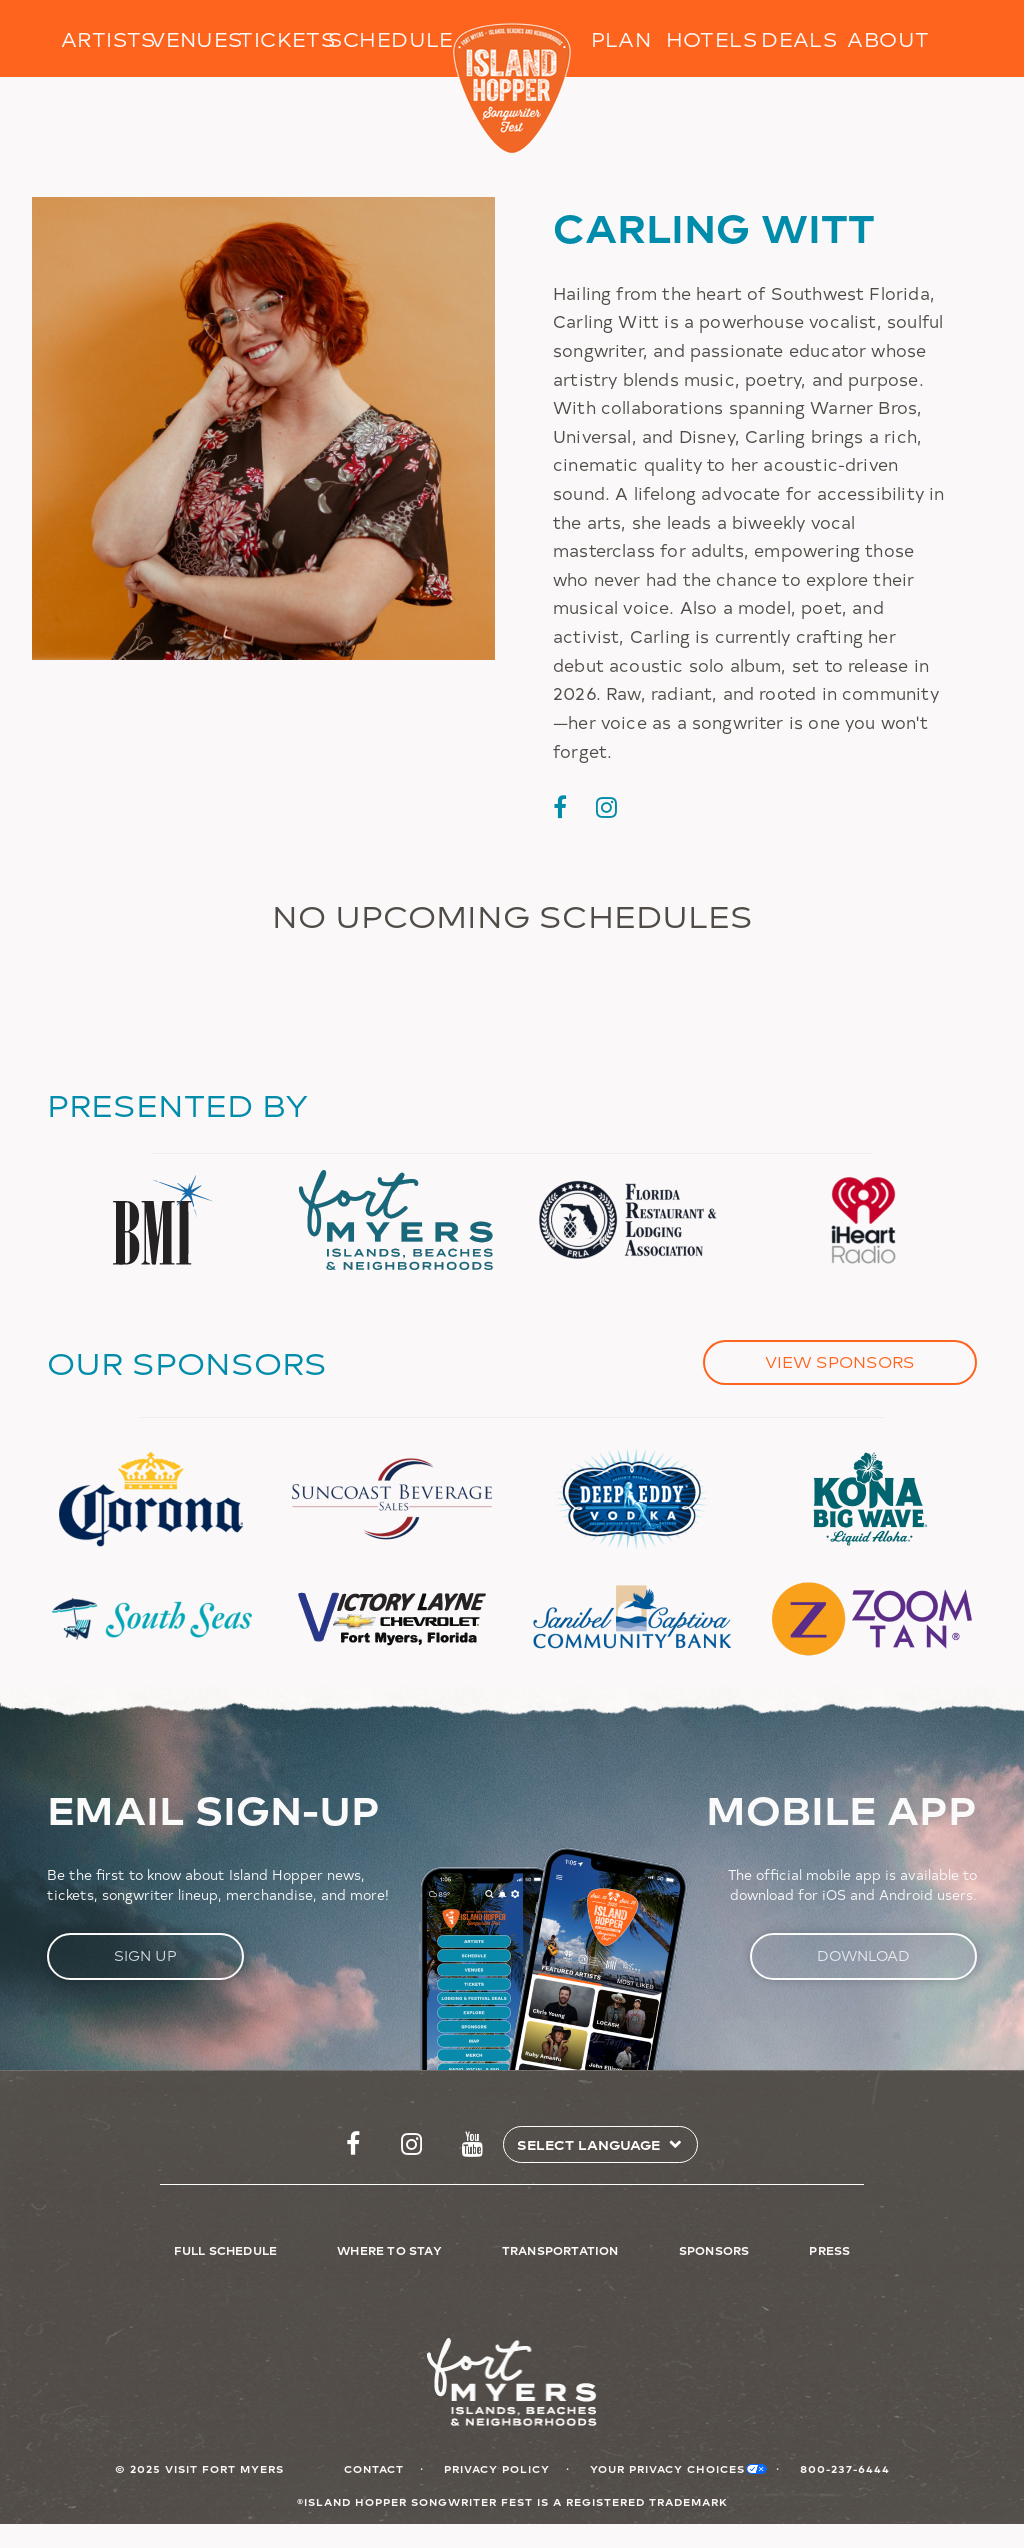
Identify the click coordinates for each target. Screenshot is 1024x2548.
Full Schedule (226, 2250)
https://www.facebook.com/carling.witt (560, 807)
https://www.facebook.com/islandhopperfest (353, 2145)
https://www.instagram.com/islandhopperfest (411, 2145)
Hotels (710, 38)
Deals (799, 38)
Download (863, 1955)
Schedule (372, 38)
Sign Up (145, 1955)
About (888, 38)
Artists (105, 38)
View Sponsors (840, 1361)
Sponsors (714, 2250)
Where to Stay (389, 2250)
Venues (194, 38)
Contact (374, 2468)
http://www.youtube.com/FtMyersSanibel (472, 2145)
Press (829, 2250)
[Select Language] (592, 2145)
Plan (621, 38)
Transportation (560, 2250)
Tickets (283, 38)
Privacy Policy (497, 2468)
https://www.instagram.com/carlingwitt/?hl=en (606, 807)
